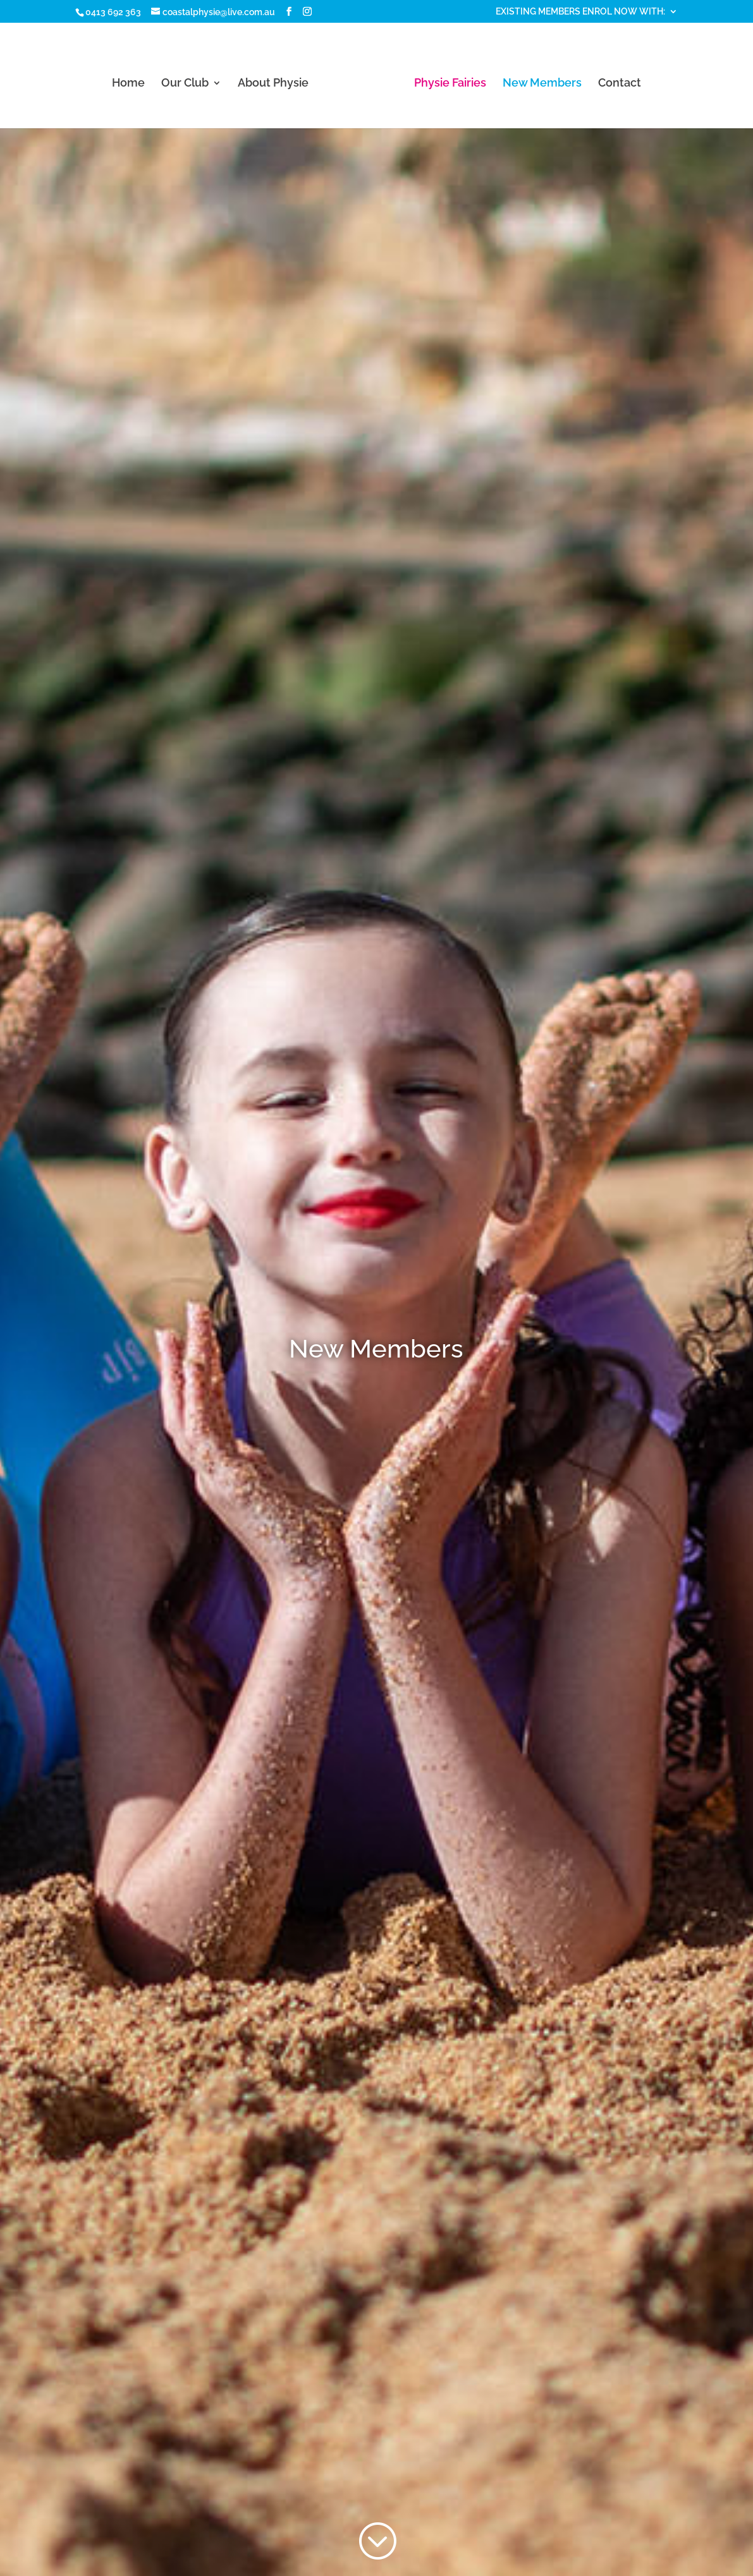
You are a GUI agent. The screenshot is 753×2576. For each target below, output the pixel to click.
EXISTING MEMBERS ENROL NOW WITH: (580, 11)
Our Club (185, 83)
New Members (542, 83)
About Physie (273, 83)
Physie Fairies (450, 83)
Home (128, 83)
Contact (619, 83)
